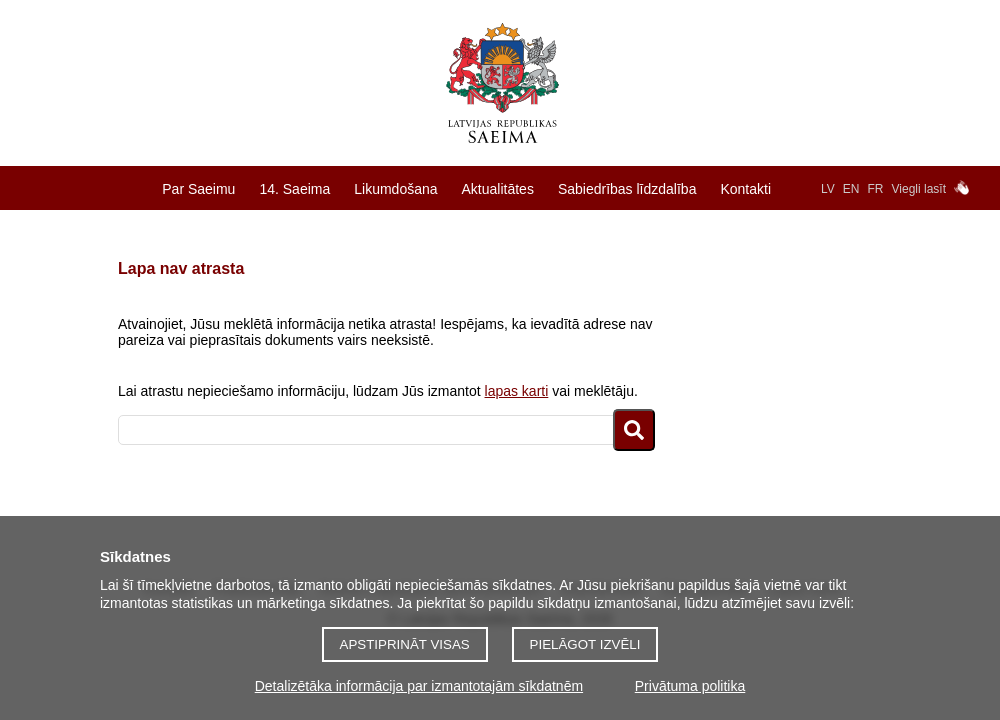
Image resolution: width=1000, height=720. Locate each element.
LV (828, 189)
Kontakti (745, 189)
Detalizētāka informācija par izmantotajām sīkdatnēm (419, 686)
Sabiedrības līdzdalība (627, 189)
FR (876, 189)
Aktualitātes (498, 189)
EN (851, 189)
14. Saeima (294, 189)
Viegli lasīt (919, 189)
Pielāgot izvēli (585, 644)
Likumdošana (395, 189)
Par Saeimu (198, 189)
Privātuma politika (690, 686)
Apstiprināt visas (405, 644)
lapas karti (517, 391)
